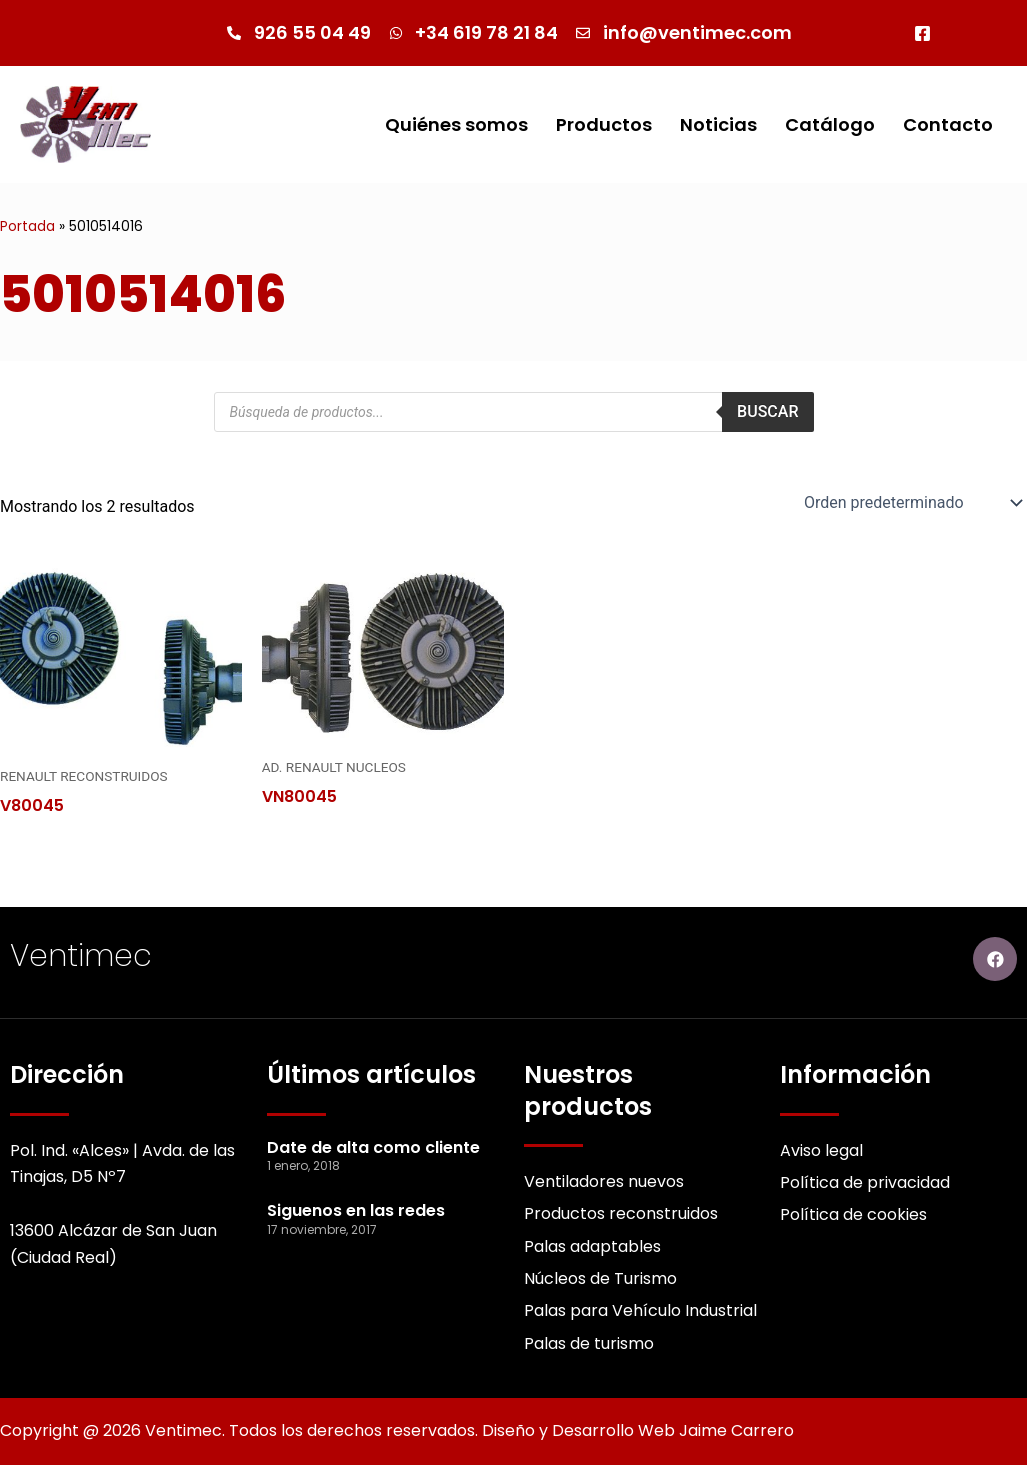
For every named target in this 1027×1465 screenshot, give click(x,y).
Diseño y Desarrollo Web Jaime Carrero (638, 1430)
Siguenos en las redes (356, 1210)
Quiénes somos (456, 124)
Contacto (948, 124)
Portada (27, 226)
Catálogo (830, 124)
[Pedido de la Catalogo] (911, 503)
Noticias (718, 124)
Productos (604, 124)
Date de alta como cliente (373, 1147)
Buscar (767, 411)
